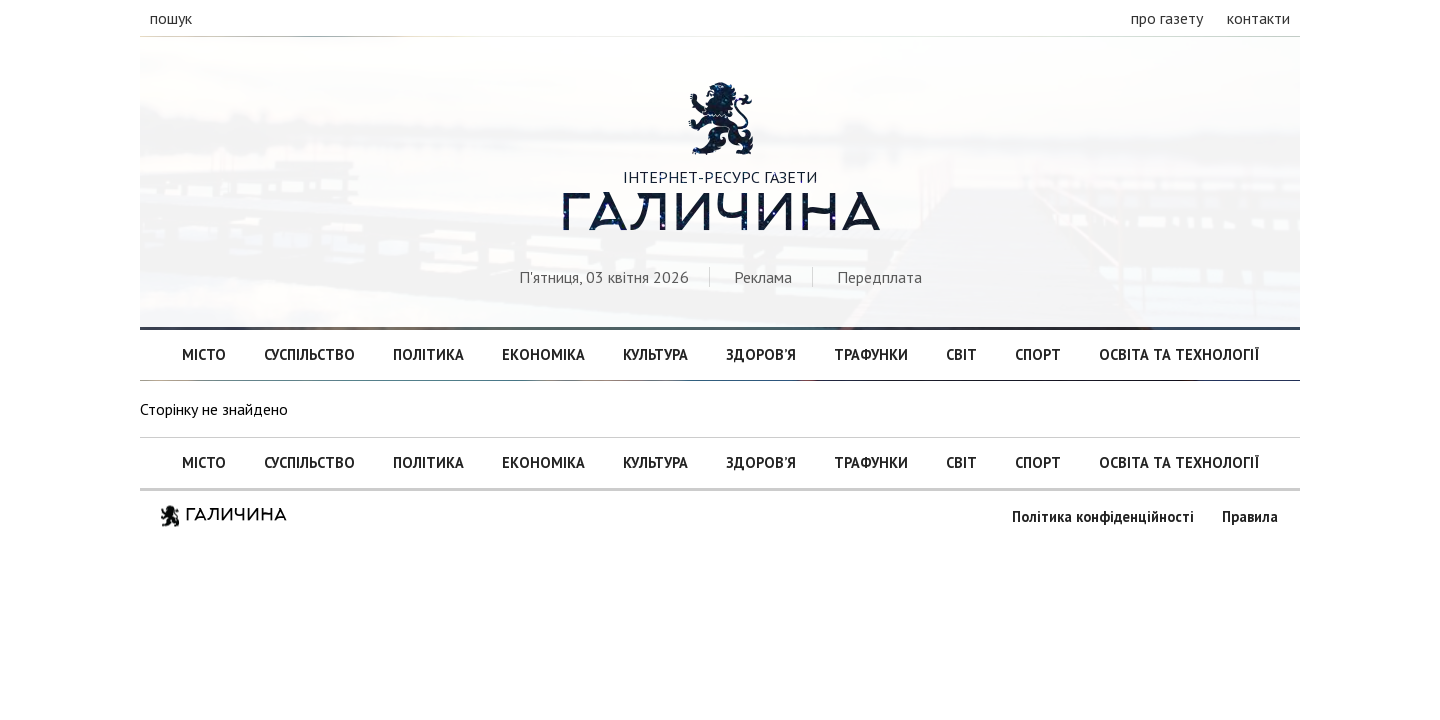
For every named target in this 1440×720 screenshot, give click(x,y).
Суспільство (309, 354)
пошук (171, 18)
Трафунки (871, 354)
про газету (1167, 18)
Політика (428, 354)
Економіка (543, 354)
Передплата (879, 277)
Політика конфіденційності (1103, 516)
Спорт (1038, 354)
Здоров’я (761, 354)
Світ (961, 354)
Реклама (763, 277)
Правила (1250, 516)
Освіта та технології (1179, 354)
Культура (655, 354)
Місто (204, 354)
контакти (1258, 18)
